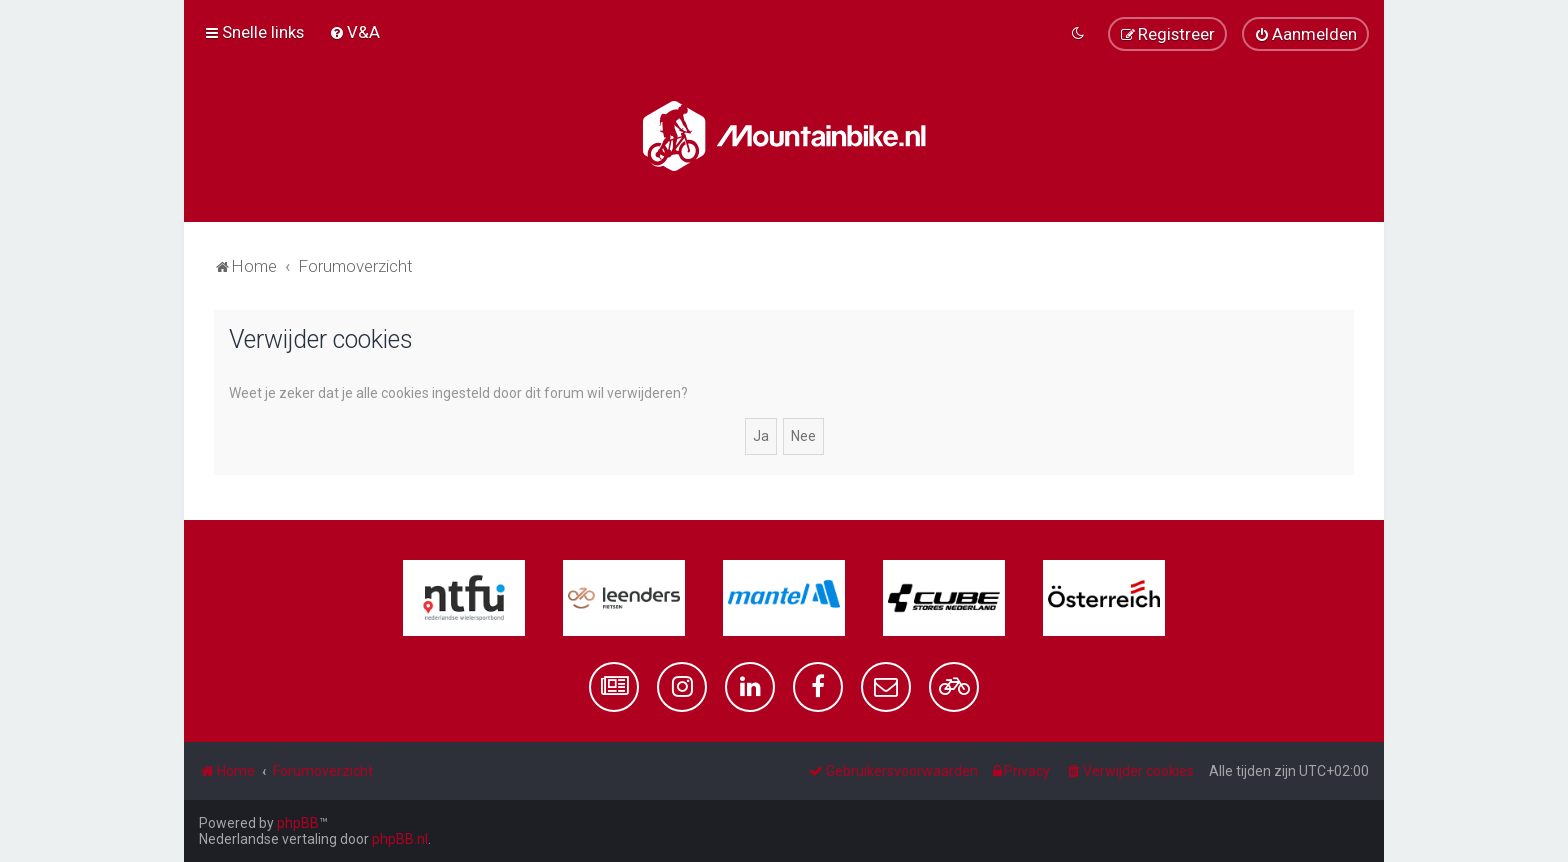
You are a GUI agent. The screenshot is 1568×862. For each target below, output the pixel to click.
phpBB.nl (400, 839)
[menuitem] (354, 32)
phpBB (298, 823)
